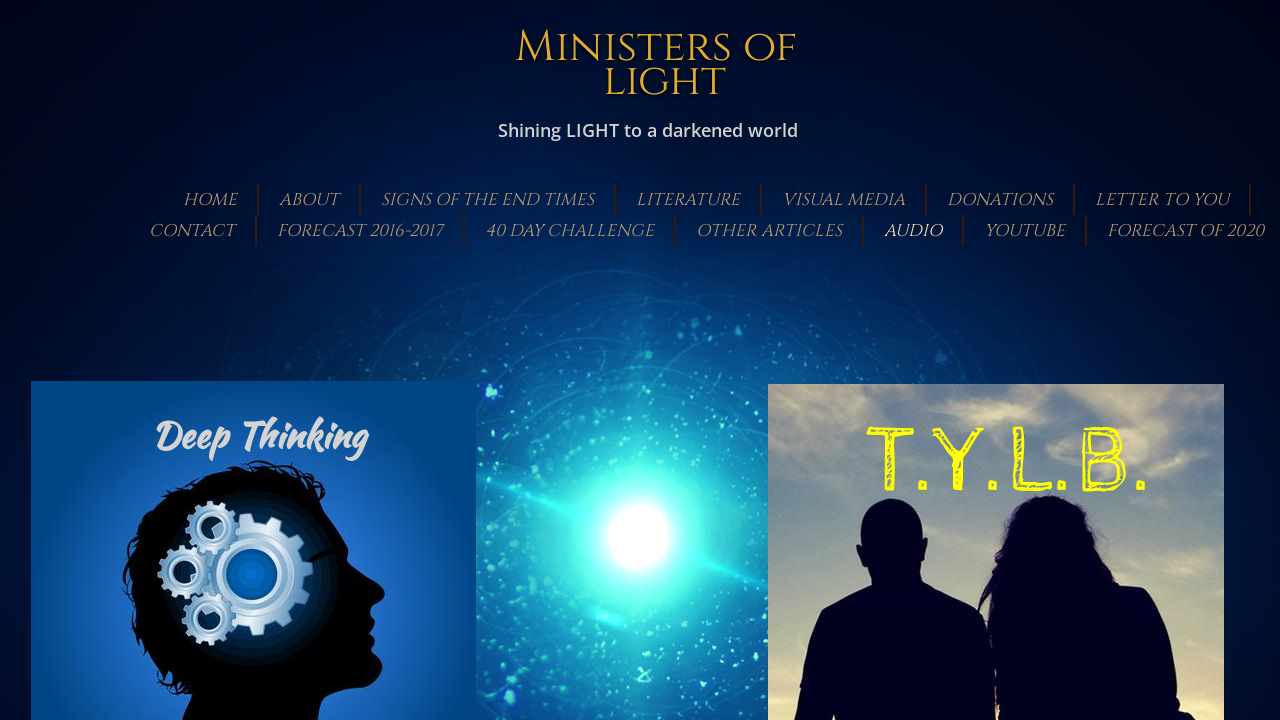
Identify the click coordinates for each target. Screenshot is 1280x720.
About (309, 199)
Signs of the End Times (487, 199)
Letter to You (1162, 199)
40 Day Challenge (569, 230)
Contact (192, 230)
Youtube (1024, 230)
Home (210, 199)
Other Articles (769, 230)
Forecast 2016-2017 (360, 230)
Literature (688, 199)
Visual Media (843, 199)
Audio (913, 230)
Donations (1000, 199)
